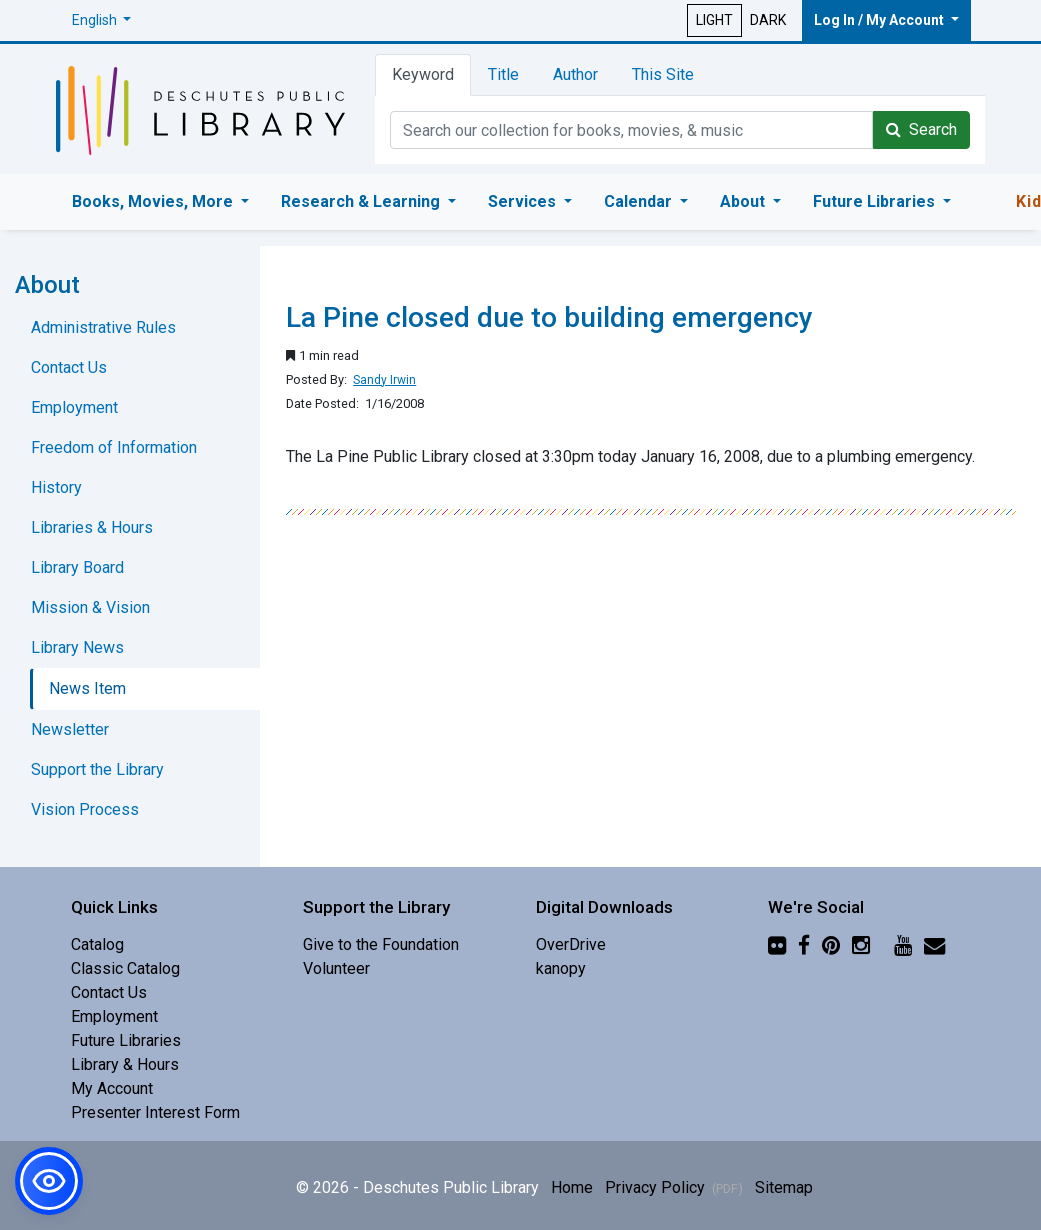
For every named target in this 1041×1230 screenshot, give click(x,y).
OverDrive (571, 944)
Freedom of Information (114, 447)
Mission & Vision (90, 607)
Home (572, 1187)
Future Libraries (126, 1040)
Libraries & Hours (92, 527)
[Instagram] (861, 944)
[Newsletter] (934, 944)
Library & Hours (125, 1064)
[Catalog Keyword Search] (631, 130)
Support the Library (97, 769)
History (56, 487)
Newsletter (70, 729)
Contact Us (69, 367)
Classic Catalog (125, 968)
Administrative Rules (103, 327)
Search (921, 129)
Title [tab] (503, 74)
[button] (102, 20)
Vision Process (85, 809)
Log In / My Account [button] (880, 20)
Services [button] (524, 201)
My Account (112, 1088)
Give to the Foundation (381, 944)
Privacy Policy (674, 1187)
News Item (87, 688)
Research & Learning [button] (362, 201)
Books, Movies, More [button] (154, 201)
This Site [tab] (663, 74)
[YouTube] (903, 944)
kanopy (561, 968)
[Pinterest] (831, 944)
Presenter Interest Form (155, 1112)
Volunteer (336, 968)
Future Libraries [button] (876, 201)
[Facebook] (804, 944)
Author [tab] (575, 74)
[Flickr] (777, 944)
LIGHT (714, 20)
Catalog (97, 944)
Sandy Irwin (384, 380)
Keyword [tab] (423, 74)
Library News (77, 647)
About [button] (744, 201)
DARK (768, 20)
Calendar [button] (640, 201)
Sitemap (784, 1187)
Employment (74, 407)
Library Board (77, 567)
